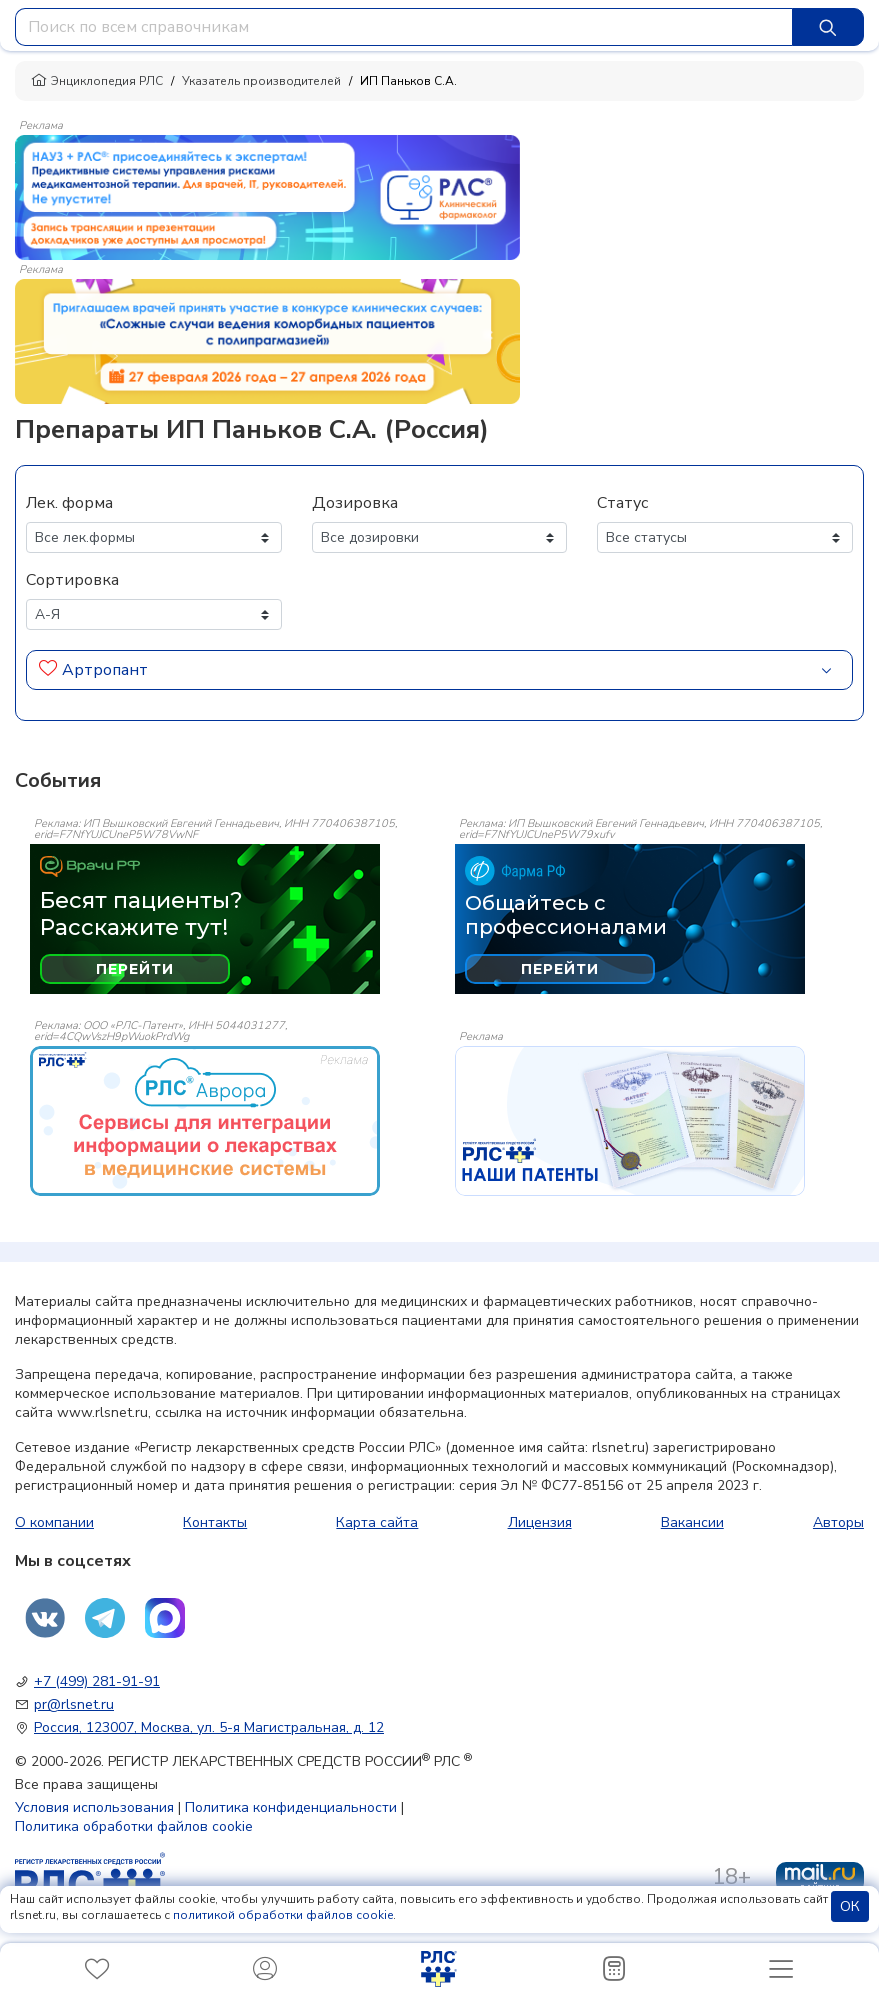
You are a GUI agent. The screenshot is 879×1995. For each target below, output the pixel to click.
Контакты (215, 1522)
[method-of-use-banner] (267, 196)
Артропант (105, 670)
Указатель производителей (261, 81)
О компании (54, 1522)
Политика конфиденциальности (291, 1807)
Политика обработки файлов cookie (134, 1826)
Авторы (838, 1522)
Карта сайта (377, 1522)
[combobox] (404, 27)
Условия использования (94, 1807)
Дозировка (355, 503)
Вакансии (692, 1522)
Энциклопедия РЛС (97, 81)
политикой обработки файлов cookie (283, 1915)
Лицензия (540, 1522)
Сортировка (72, 580)
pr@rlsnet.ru (74, 1704)
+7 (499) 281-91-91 (97, 1681)
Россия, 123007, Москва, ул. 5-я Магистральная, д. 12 (209, 1727)
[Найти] (828, 27)
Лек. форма (69, 503)
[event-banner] (205, 1121)
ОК (850, 1906)
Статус (622, 503)
